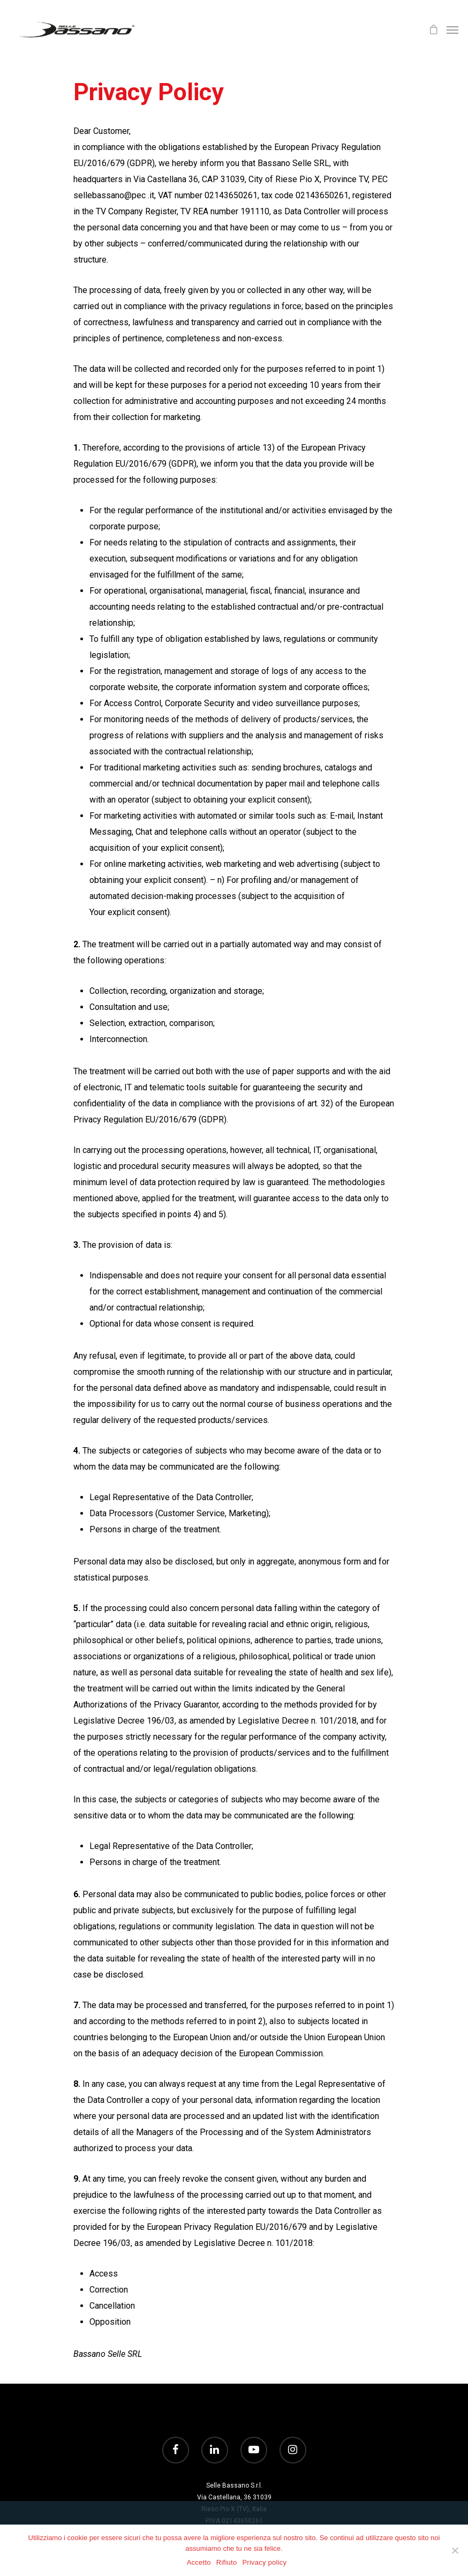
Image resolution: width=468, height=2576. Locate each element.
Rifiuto (226, 2562)
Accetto (199, 2562)
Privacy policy (264, 2562)
